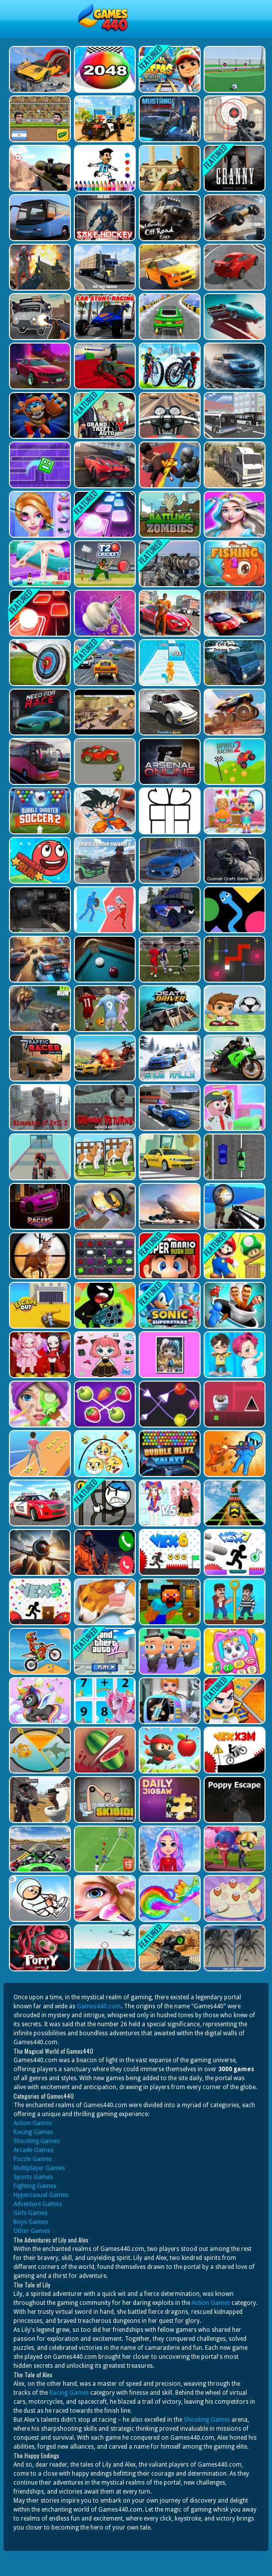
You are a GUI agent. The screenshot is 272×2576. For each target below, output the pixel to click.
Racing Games (33, 2132)
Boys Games (30, 2221)
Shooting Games (36, 2141)
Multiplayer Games (39, 2168)
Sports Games (33, 2177)
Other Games (31, 2230)
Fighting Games (34, 2186)
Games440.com (99, 2006)
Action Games (32, 2123)
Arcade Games (33, 2150)
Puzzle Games (32, 2159)
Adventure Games (37, 2204)
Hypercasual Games (40, 2195)
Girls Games (30, 2212)
